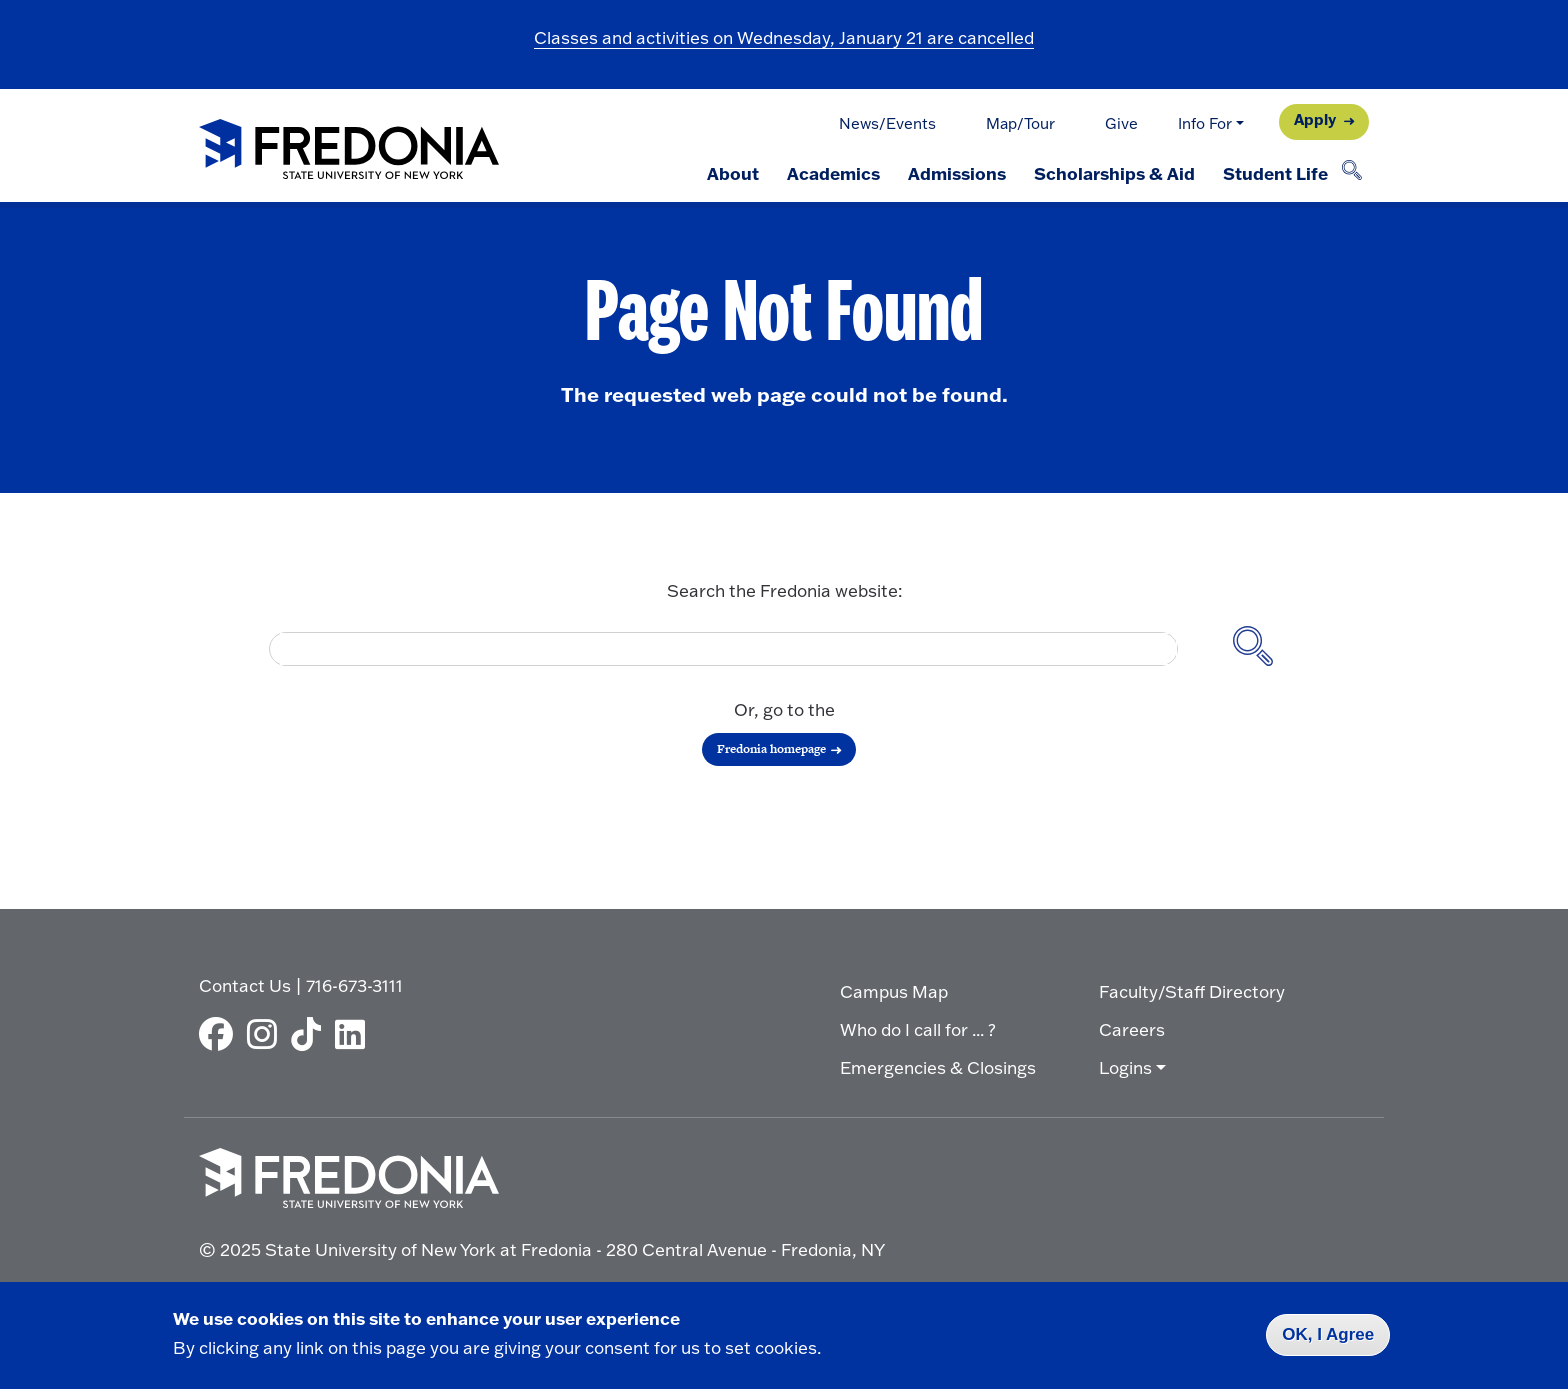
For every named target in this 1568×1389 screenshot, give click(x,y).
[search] (716, 649)
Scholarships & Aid (1114, 173)
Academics (833, 173)
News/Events (887, 123)
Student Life (1275, 173)
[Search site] (1253, 648)
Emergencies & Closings (938, 1067)
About (733, 173)
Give (1121, 123)
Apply (1315, 119)
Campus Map (894, 991)
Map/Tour (1020, 123)
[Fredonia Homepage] (349, 150)
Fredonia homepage (771, 749)
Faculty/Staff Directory (1192, 991)
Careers (1132, 1029)
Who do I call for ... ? (918, 1029)
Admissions (957, 173)
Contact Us (245, 985)
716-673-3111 (354, 985)
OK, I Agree (1328, 1334)
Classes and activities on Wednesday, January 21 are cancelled (784, 37)
